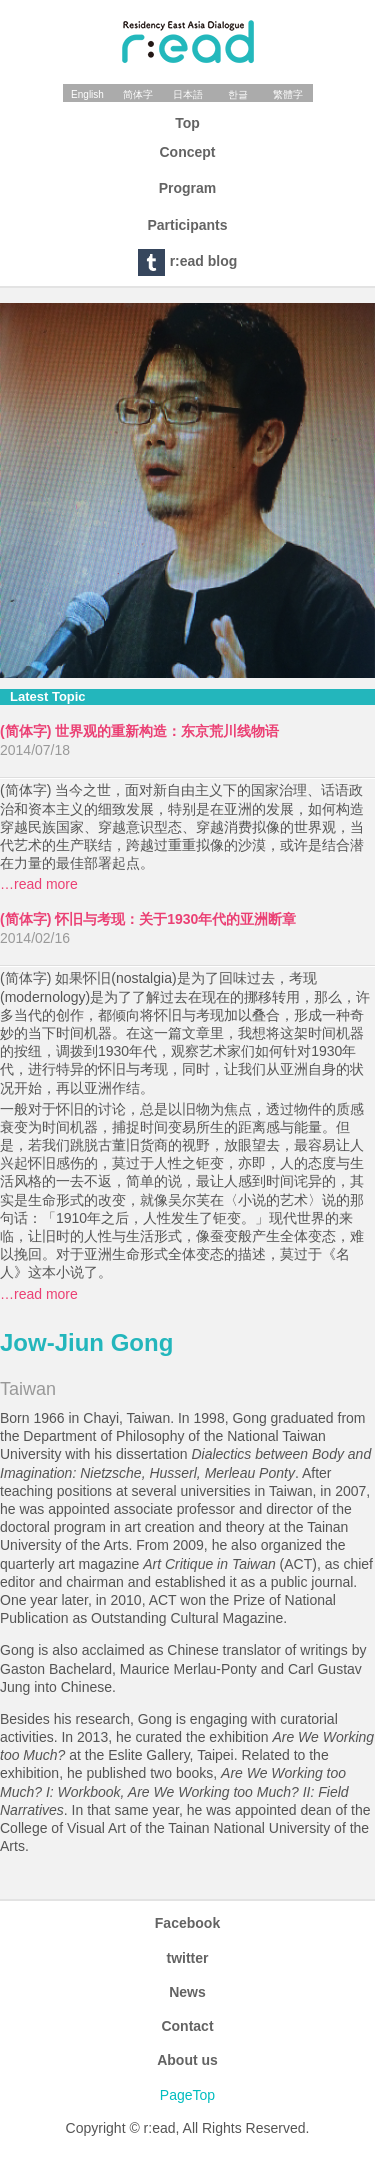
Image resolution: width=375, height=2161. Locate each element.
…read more (39, 884)
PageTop (187, 2095)
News (187, 1992)
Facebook (187, 1923)
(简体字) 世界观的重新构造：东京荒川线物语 (139, 731)
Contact (187, 2026)
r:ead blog (188, 262)
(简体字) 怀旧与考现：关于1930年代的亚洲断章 (148, 919)
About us (187, 2060)
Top (187, 123)
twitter (188, 1958)
